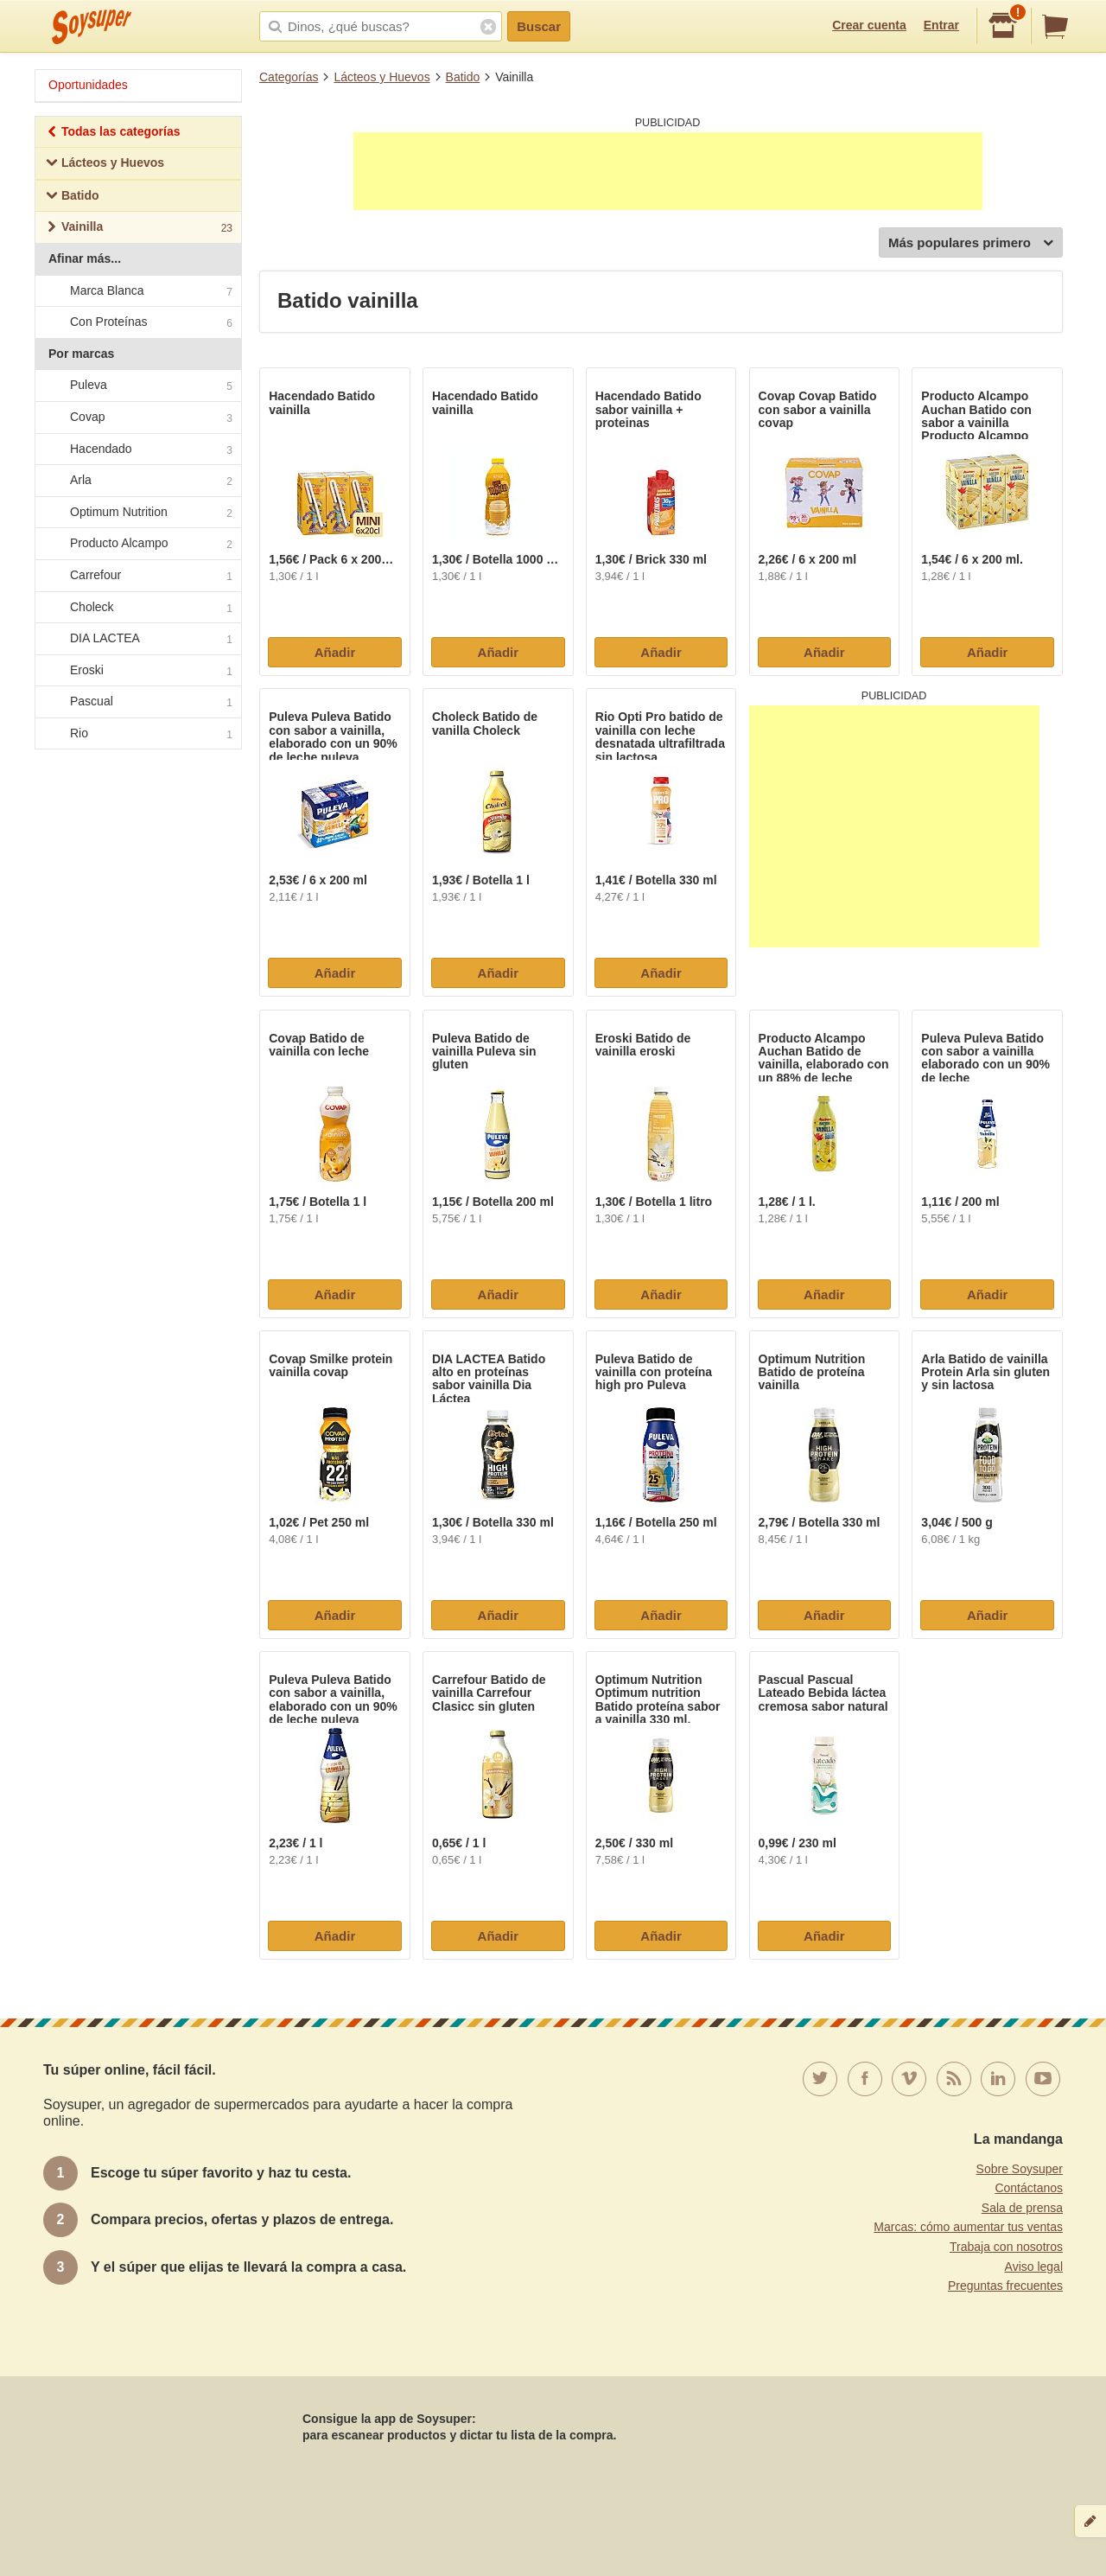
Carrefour (137, 575)
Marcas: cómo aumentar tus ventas (968, 2227)
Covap (137, 417)
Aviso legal (1034, 2266)
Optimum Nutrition (137, 512)
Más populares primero (970, 243)
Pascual (137, 702)
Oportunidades (88, 85)
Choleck (137, 607)
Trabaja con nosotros (1006, 2247)
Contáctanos (1029, 2188)
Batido (463, 77)
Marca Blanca (137, 291)
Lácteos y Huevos (381, 77)
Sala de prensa (1022, 2208)
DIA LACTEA (137, 638)
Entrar (941, 25)
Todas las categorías (113, 133)
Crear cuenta (869, 25)
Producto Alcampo (137, 544)
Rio (137, 733)
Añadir (335, 652)
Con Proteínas (137, 322)
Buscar (539, 26)
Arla (137, 480)
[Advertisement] (667, 171)
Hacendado (137, 449)
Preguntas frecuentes (1005, 2285)
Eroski (137, 670)
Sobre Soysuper (1019, 2169)
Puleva (137, 386)
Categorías (288, 77)
